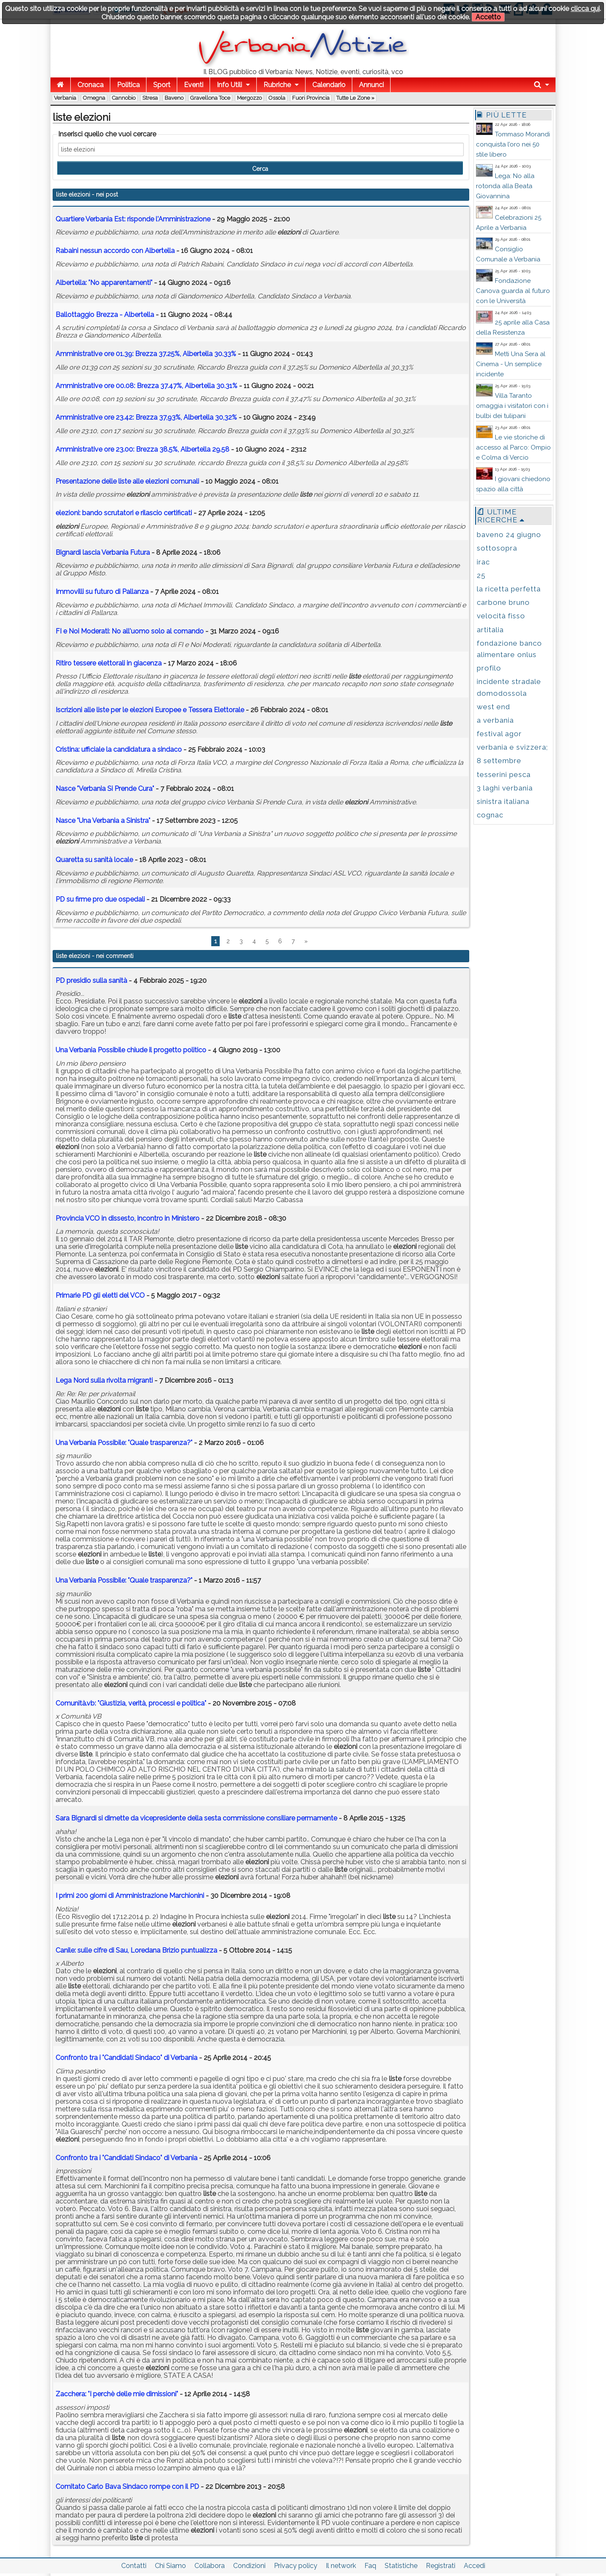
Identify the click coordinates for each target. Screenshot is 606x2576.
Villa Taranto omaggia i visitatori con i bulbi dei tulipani (512, 406)
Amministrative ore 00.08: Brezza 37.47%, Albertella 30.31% (146, 386)
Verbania (65, 98)
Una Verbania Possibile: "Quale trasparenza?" (124, 1443)
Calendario (329, 85)
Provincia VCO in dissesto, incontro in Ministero (127, 1218)
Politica (128, 85)
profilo (489, 668)
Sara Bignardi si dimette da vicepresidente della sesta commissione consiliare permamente (196, 1818)
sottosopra (497, 548)
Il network (341, 2566)
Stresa (150, 98)
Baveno (174, 98)
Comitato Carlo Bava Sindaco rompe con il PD (127, 2487)
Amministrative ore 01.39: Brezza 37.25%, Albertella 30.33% (146, 354)
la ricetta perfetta (509, 589)
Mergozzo (249, 98)
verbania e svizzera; (512, 747)
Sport (161, 85)
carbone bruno (503, 602)
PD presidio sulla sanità (91, 981)
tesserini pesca (504, 774)
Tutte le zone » (355, 98)
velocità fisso (501, 616)
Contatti (133, 2566)
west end (493, 707)
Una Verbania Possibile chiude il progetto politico (131, 1050)
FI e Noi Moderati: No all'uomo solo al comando (130, 631)
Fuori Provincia (311, 98)
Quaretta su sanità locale (94, 860)
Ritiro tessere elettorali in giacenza (109, 663)
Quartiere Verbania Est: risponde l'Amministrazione (133, 219)
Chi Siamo (170, 2566)
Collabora (209, 2566)
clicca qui (585, 9)
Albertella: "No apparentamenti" (104, 283)
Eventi (193, 85)
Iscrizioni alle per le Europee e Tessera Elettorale (150, 710)
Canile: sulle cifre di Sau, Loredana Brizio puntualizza (136, 1950)
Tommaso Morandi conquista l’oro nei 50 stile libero (513, 144)
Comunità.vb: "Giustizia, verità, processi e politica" (131, 1703)
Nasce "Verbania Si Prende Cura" (105, 789)
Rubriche (277, 85)
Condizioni (249, 2566)
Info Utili (229, 85)
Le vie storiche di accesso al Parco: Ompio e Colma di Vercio (513, 447)
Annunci (371, 85)
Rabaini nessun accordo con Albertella (115, 251)
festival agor (499, 733)
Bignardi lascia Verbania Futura (103, 552)
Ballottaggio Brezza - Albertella (105, 315)
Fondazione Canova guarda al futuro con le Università (513, 291)
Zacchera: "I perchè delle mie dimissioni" (117, 2394)
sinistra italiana (503, 801)
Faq (370, 2566)
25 (481, 575)
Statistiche (401, 2566)
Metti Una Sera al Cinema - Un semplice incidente (510, 364)
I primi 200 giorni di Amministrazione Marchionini (130, 1896)
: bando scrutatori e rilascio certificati (124, 513)
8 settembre (499, 760)
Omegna (94, 98)
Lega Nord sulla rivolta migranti (104, 1380)
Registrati (440, 2566)
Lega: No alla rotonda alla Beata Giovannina (505, 186)
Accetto (488, 17)
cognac (490, 815)
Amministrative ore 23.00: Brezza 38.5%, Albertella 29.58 (143, 449)
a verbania (495, 720)
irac (483, 562)
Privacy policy (295, 2566)
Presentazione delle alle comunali (127, 481)
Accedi (474, 2566)
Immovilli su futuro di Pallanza (102, 592)
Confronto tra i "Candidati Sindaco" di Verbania (127, 2058)
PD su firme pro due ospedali (100, 899)
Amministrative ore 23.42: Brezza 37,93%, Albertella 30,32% (146, 417)
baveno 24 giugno (509, 534)
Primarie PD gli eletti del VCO (100, 1295)
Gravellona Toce (210, 98)
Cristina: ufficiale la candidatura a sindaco (119, 749)
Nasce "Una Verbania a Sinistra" (103, 821)
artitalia (490, 629)
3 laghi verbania (505, 788)
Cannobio (124, 98)
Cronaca (90, 85)
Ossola (276, 98)
